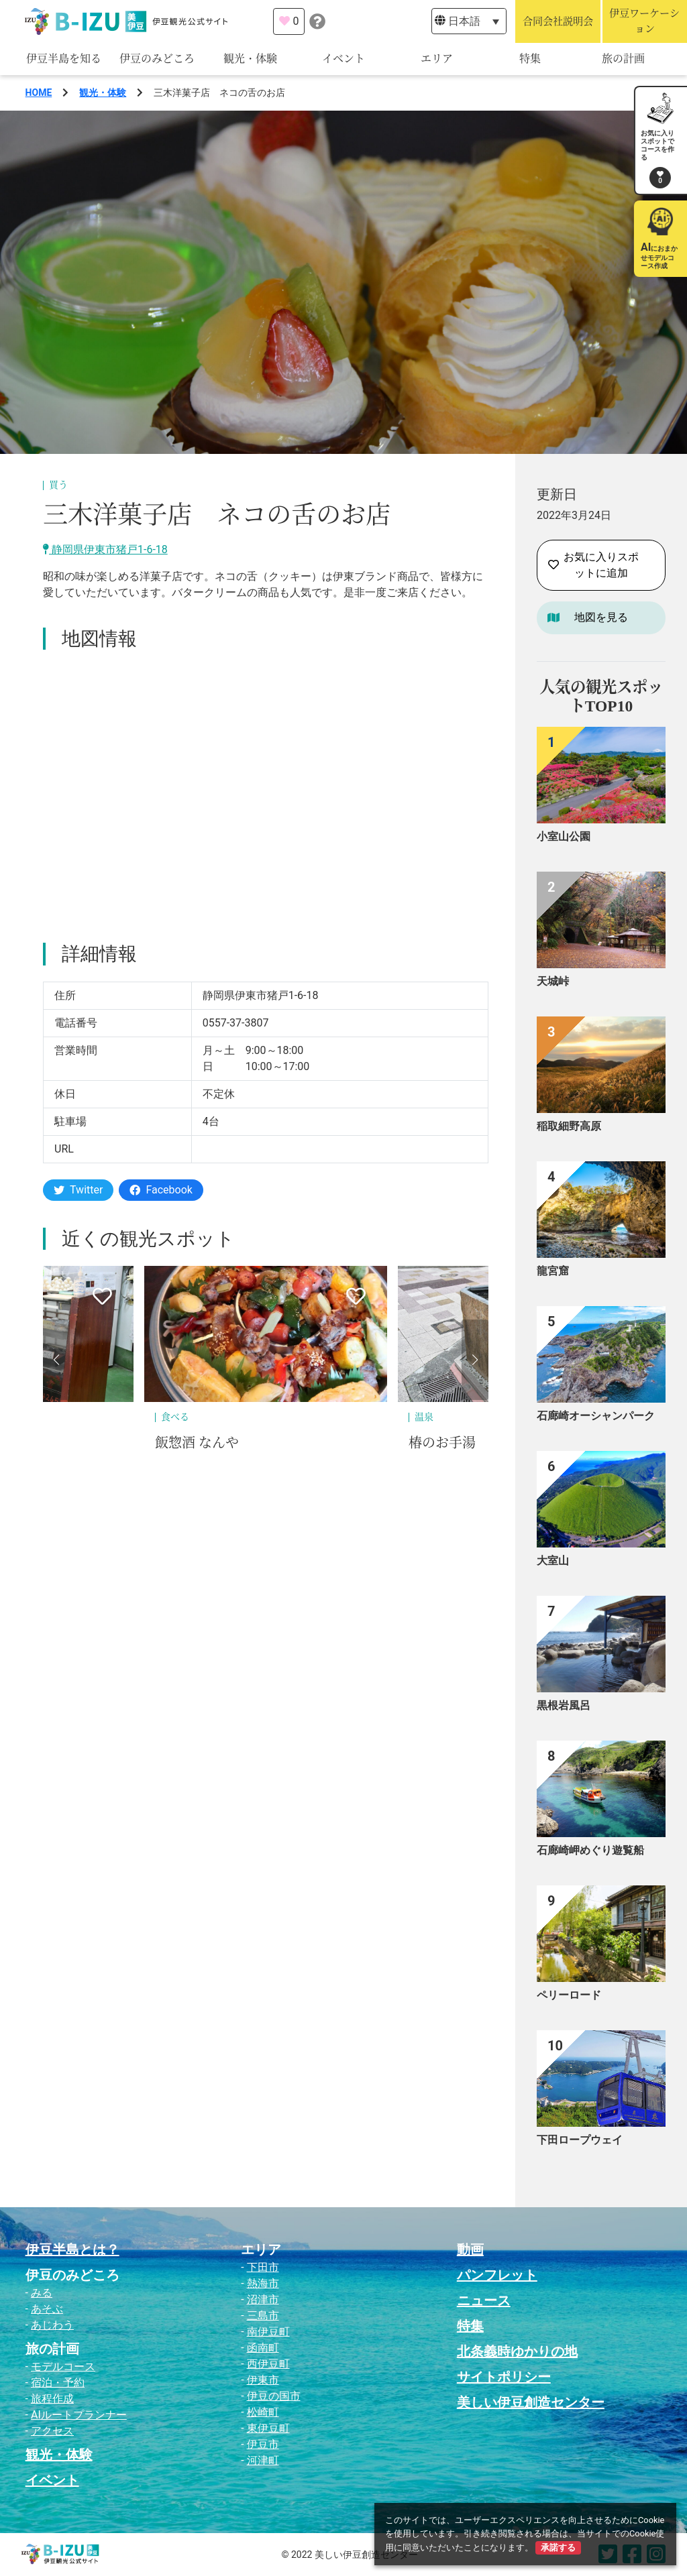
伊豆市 (263, 2444)
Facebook (160, 1189)
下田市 (263, 2267)
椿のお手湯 (442, 1443)
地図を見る (601, 617)
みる (41, 2292)
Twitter (78, 1189)
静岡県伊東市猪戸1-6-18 (105, 549)
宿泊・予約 (58, 2382)
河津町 (263, 2460)
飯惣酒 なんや (197, 1443)
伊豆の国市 (274, 2396)
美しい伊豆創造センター (530, 2402)
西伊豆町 (268, 2363)
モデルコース (63, 2366)
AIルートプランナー (79, 2414)
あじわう (52, 2325)
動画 (470, 2249)
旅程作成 (52, 2398)
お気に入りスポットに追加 (593, 564)
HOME (38, 92)
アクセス (52, 2430)
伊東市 (263, 2380)
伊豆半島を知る (63, 58)
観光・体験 (250, 58)
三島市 (263, 2315)
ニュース (484, 2300)
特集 (530, 58)
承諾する (558, 2547)
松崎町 (263, 2412)
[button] (56, 1360)
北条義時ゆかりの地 (517, 2351)
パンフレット (497, 2275)
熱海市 (263, 2283)
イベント (343, 58)
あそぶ (47, 2308)
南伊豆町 (268, 2331)
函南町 (263, 2347)
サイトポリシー (504, 2377)
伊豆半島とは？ (72, 2249)
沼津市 (263, 2299)
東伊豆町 (268, 2428)
